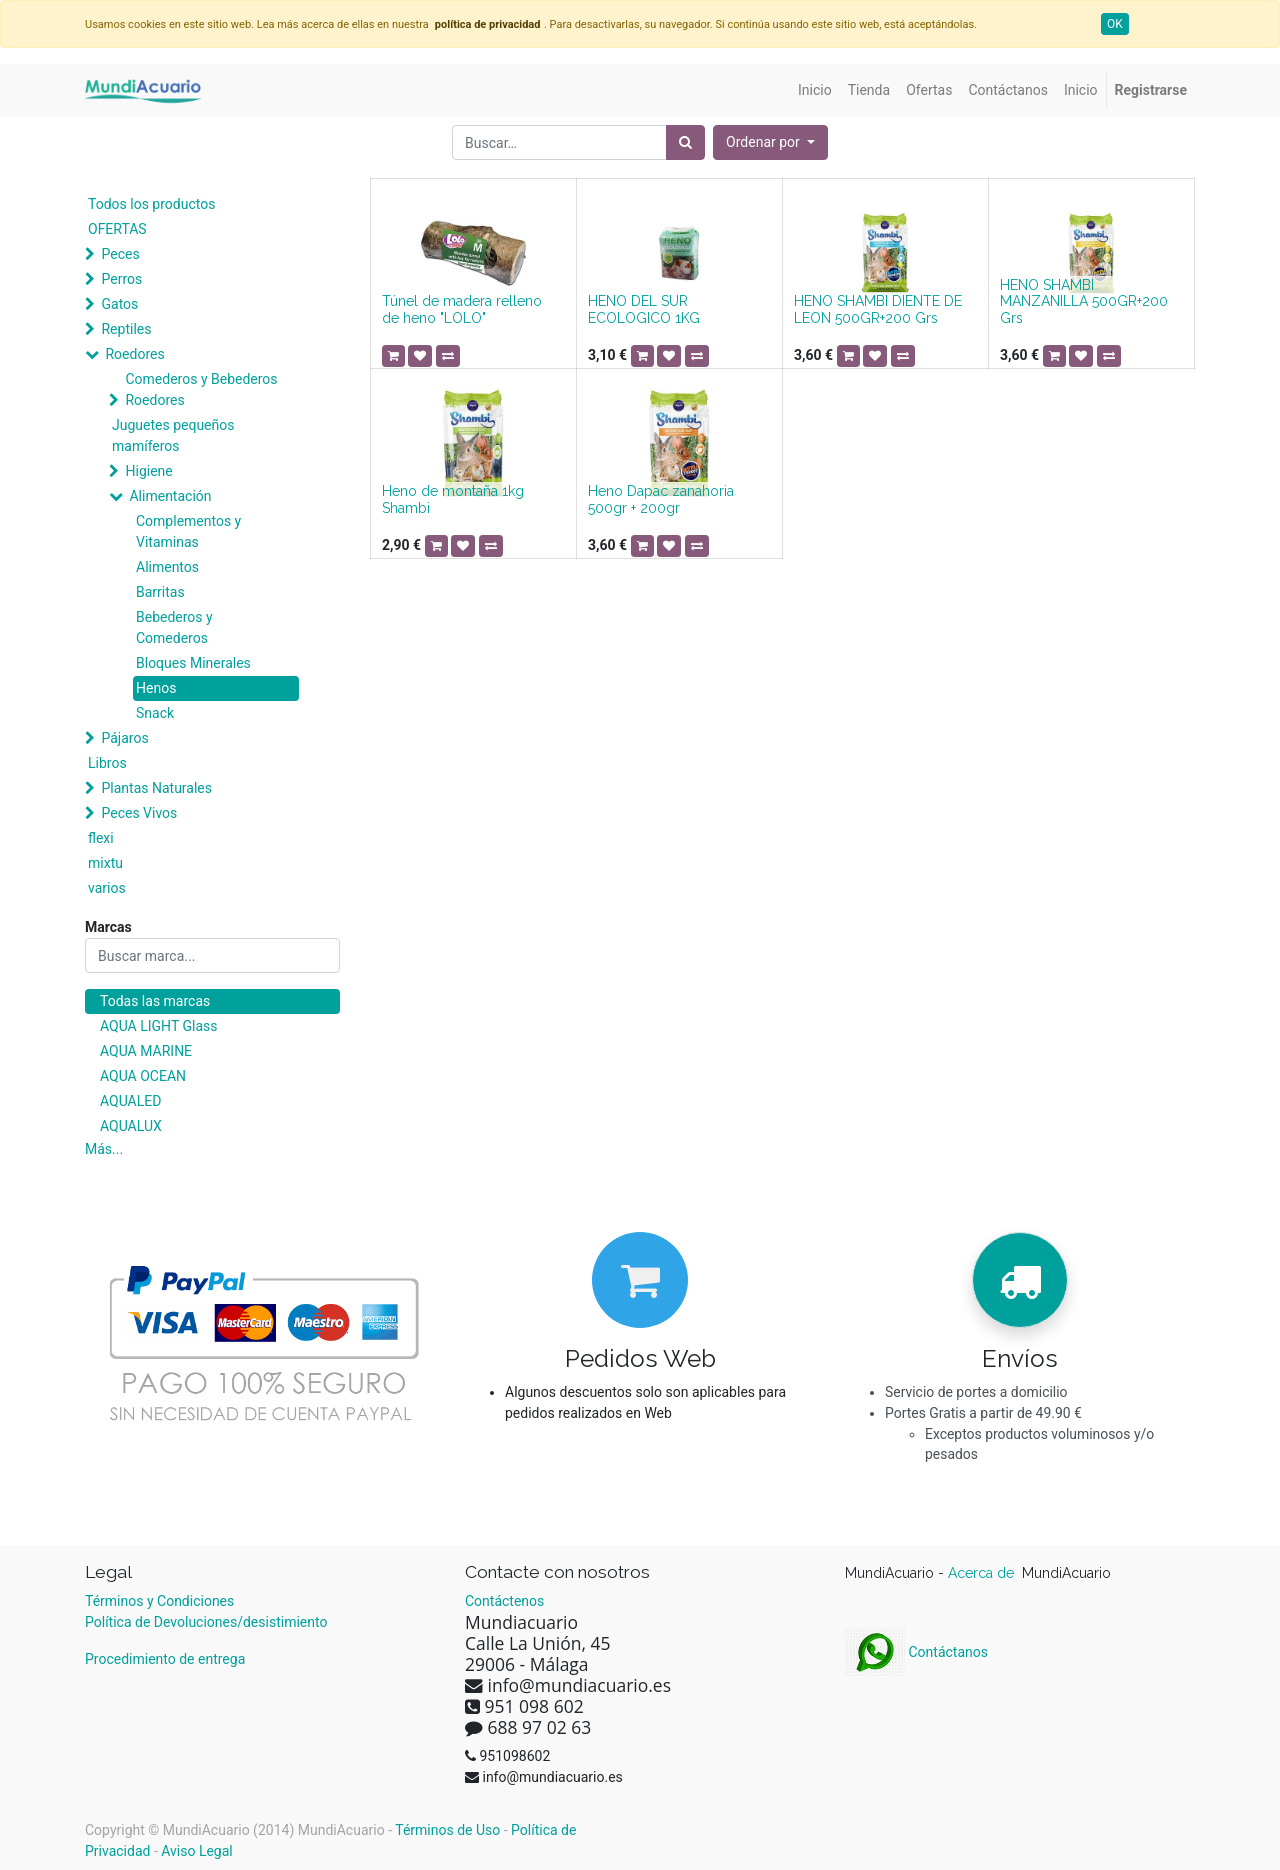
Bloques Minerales (193, 663)
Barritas (160, 592)
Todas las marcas (155, 1001)
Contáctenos (504, 1601)
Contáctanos (916, 1652)
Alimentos (167, 567)
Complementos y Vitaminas (188, 531)
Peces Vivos (139, 813)
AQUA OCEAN (143, 1076)
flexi (101, 838)
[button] (770, 142)
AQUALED (130, 1101)
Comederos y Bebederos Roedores (201, 389)
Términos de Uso (447, 1830)
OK (1115, 24)
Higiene (148, 471)
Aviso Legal (197, 1851)
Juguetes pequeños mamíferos (173, 435)
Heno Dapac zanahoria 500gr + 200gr (661, 499)
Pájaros (124, 738)
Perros (121, 279)
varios (107, 888)
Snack (155, 713)
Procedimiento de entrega (165, 1659)
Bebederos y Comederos (174, 627)
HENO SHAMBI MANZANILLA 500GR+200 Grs (1084, 302)
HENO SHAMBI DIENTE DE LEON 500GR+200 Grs (878, 309)
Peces (120, 254)
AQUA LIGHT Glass (158, 1026)
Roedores (134, 354)
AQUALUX (131, 1126)
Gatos (119, 304)
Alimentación (170, 496)
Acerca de (983, 1573)
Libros (107, 763)
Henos (156, 688)
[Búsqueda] (685, 142)
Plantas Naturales (156, 788)
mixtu (105, 863)
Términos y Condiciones (159, 1601)
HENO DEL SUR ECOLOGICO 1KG (644, 309)
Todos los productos (151, 204)
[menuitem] (815, 90)
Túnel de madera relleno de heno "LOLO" (462, 309)
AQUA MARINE (146, 1051)
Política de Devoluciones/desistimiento (206, 1622)
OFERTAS (117, 229)
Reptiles (126, 329)
